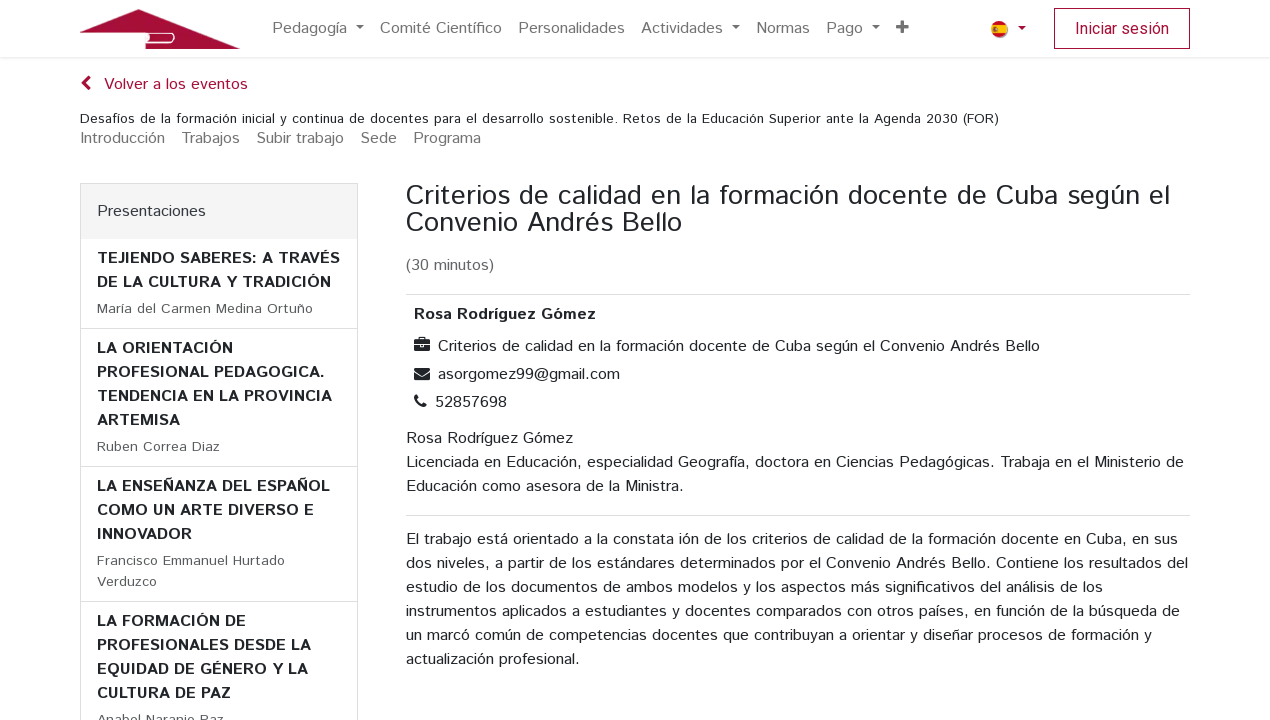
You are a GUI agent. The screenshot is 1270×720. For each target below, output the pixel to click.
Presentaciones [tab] (151, 211)
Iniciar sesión (1122, 28)
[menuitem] (318, 29)
